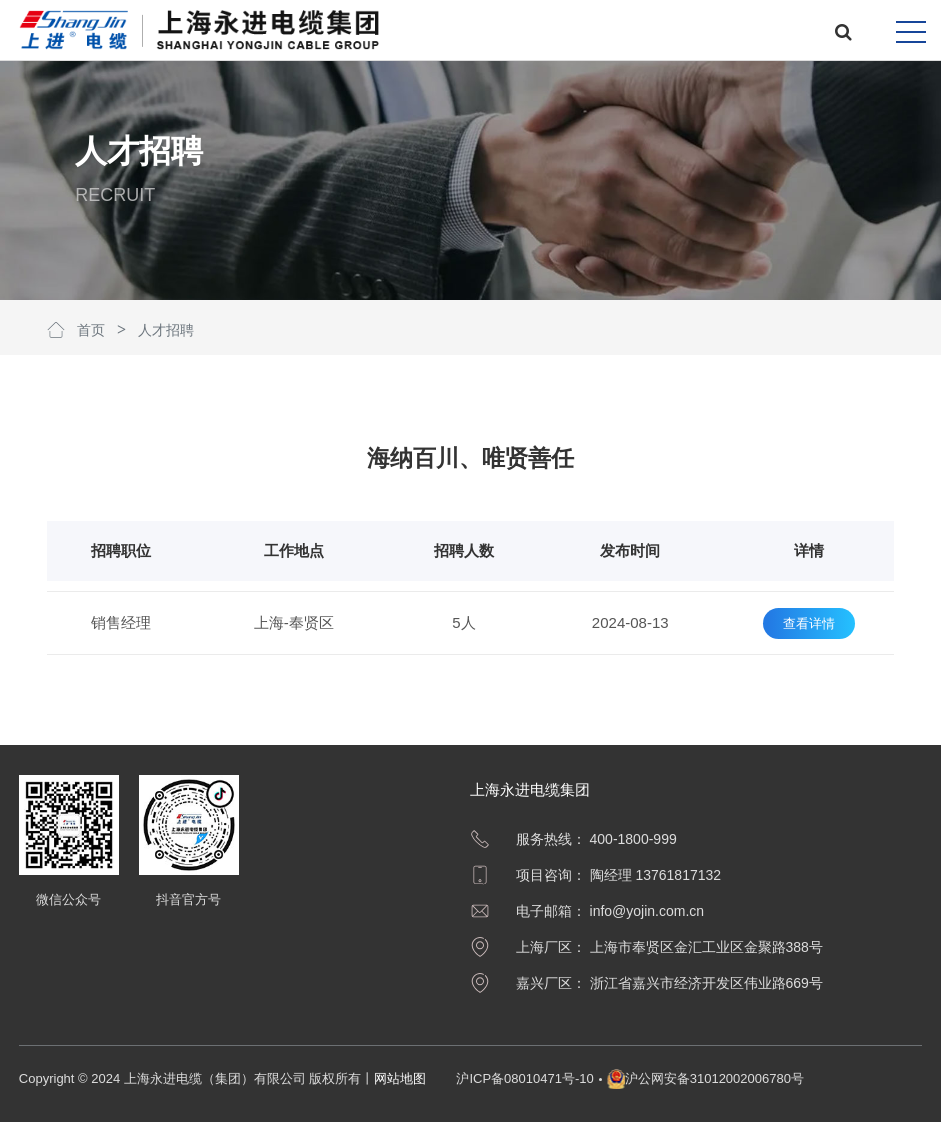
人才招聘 (166, 330)
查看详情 (809, 623)
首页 (91, 330)
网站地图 (400, 1078)
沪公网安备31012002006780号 (714, 1078)
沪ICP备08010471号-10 (524, 1078)
